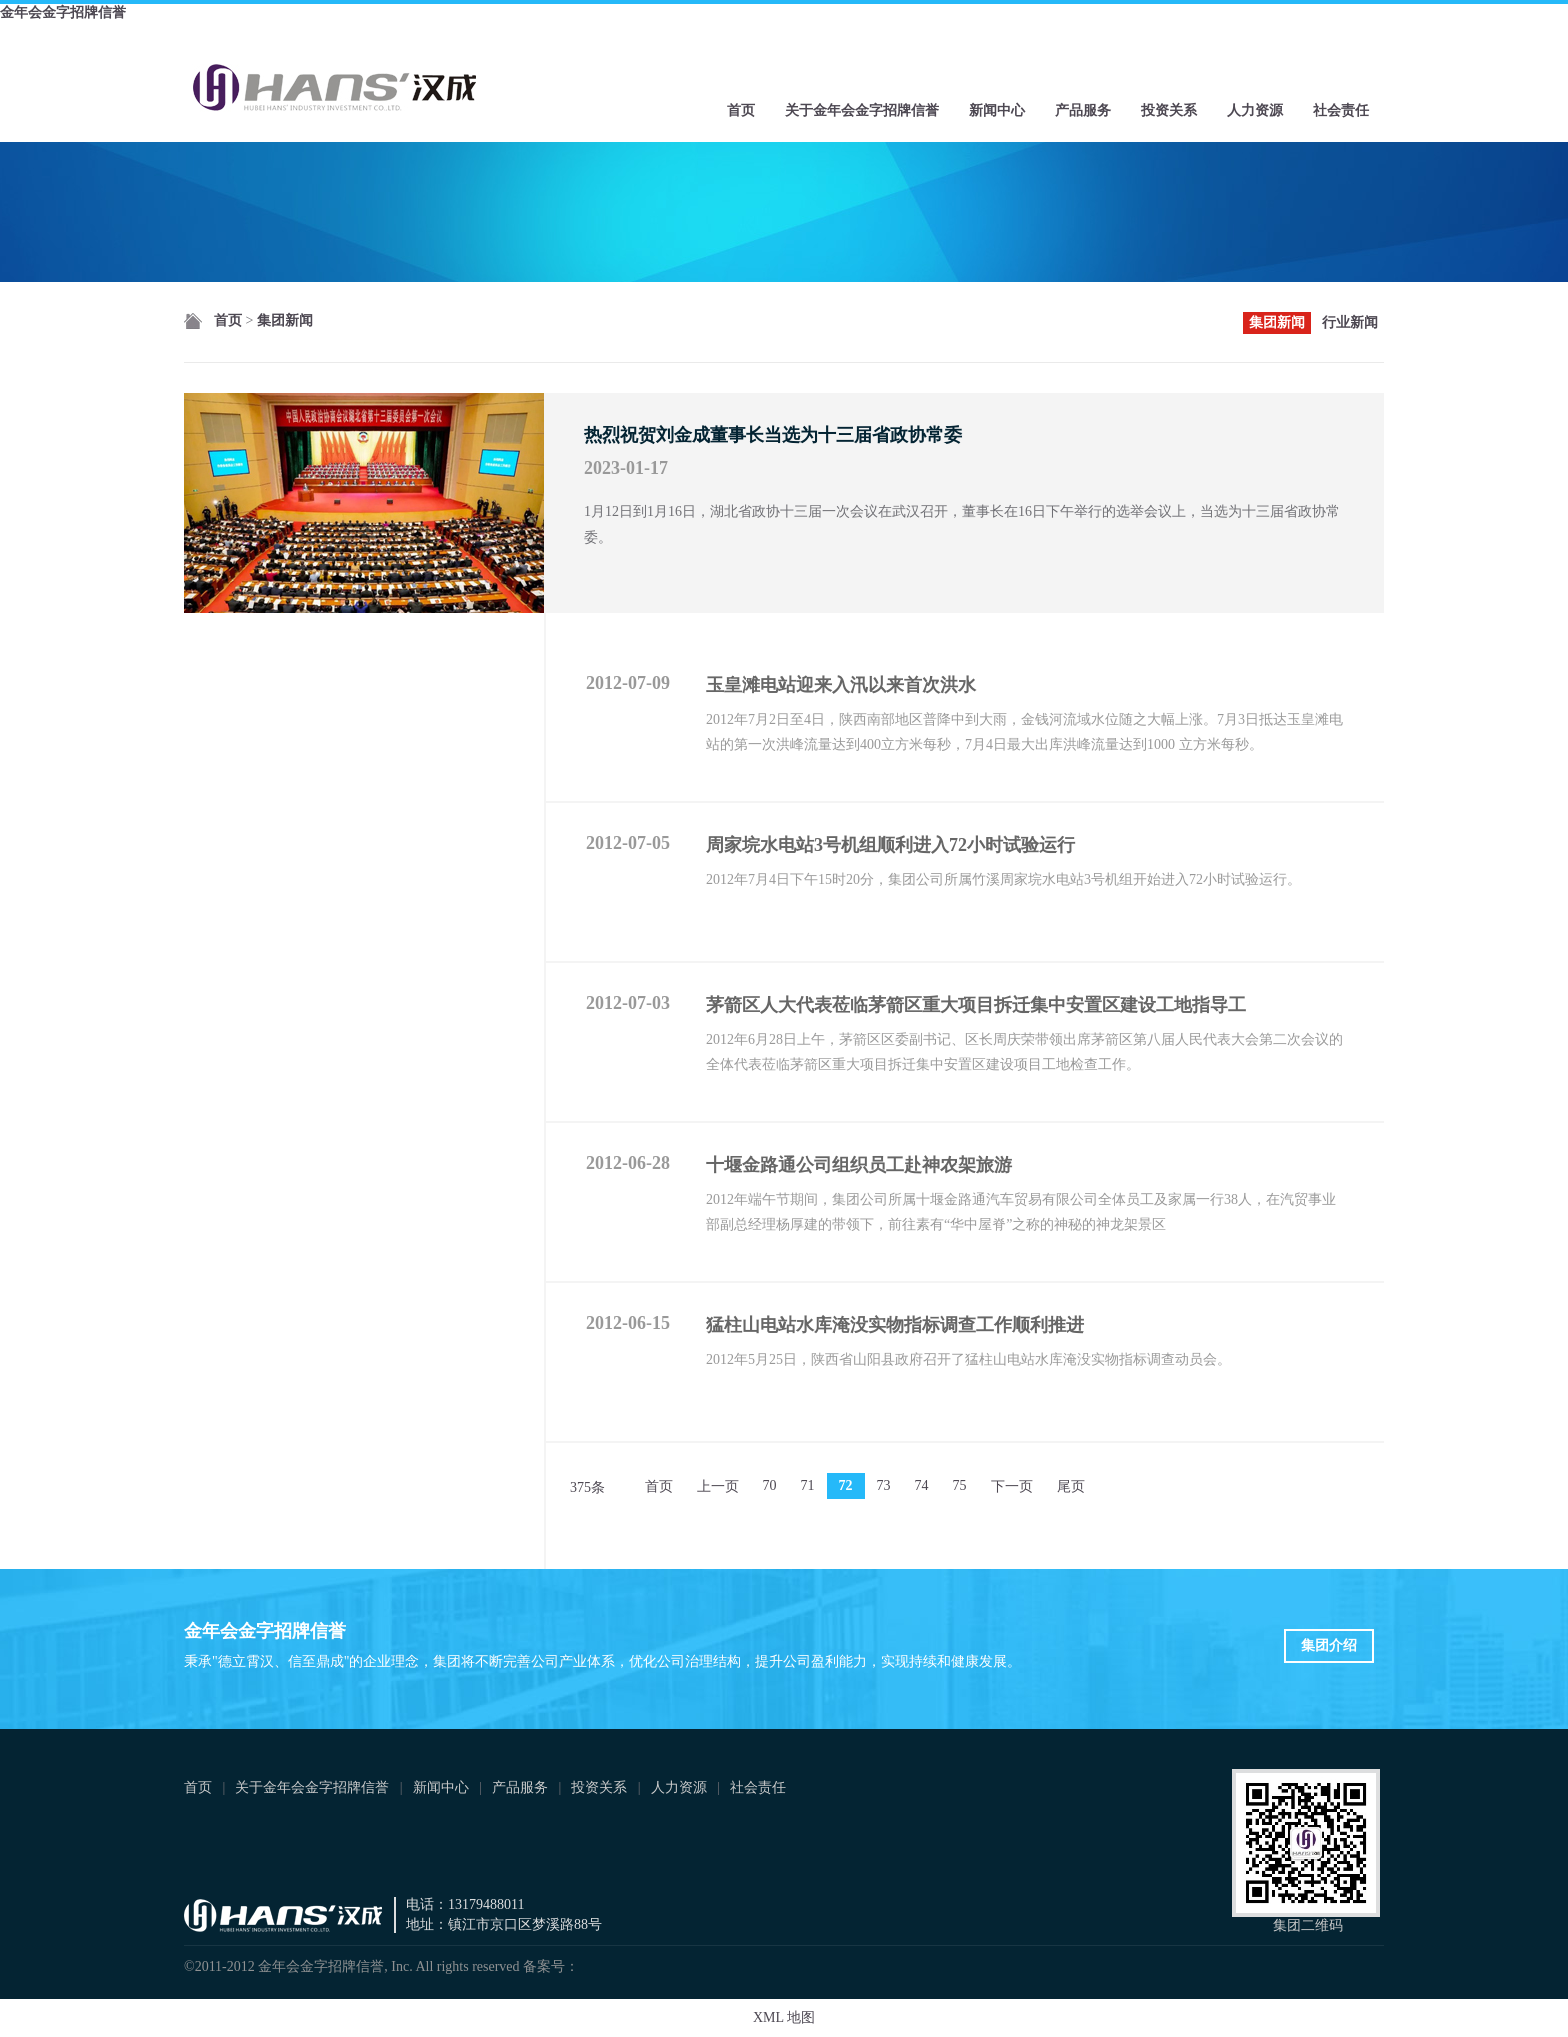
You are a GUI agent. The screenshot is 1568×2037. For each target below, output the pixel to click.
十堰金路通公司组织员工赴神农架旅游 (859, 1165)
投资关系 (1169, 110)
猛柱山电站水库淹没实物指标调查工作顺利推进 (895, 1325)
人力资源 (1255, 110)
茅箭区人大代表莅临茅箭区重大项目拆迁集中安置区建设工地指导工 (976, 1005)
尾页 (1071, 1486)
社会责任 (1341, 110)
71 (808, 1485)
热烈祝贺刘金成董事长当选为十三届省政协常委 (773, 435)
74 (922, 1485)
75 (960, 1485)
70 (770, 1485)
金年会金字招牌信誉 (63, 12)
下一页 (1012, 1486)
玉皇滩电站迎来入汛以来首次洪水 (841, 685)
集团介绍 (1329, 1645)
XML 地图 (784, 2017)
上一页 (718, 1486)
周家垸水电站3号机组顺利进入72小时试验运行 (890, 845)
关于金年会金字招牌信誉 (862, 110)
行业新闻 (1350, 322)
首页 (741, 110)
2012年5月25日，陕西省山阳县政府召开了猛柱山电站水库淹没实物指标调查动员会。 (968, 1359)
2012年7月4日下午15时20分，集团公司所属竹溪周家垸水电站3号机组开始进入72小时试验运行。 (1003, 879)
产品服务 (1083, 110)
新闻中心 (997, 110)
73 (884, 1485)
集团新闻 (285, 320)
